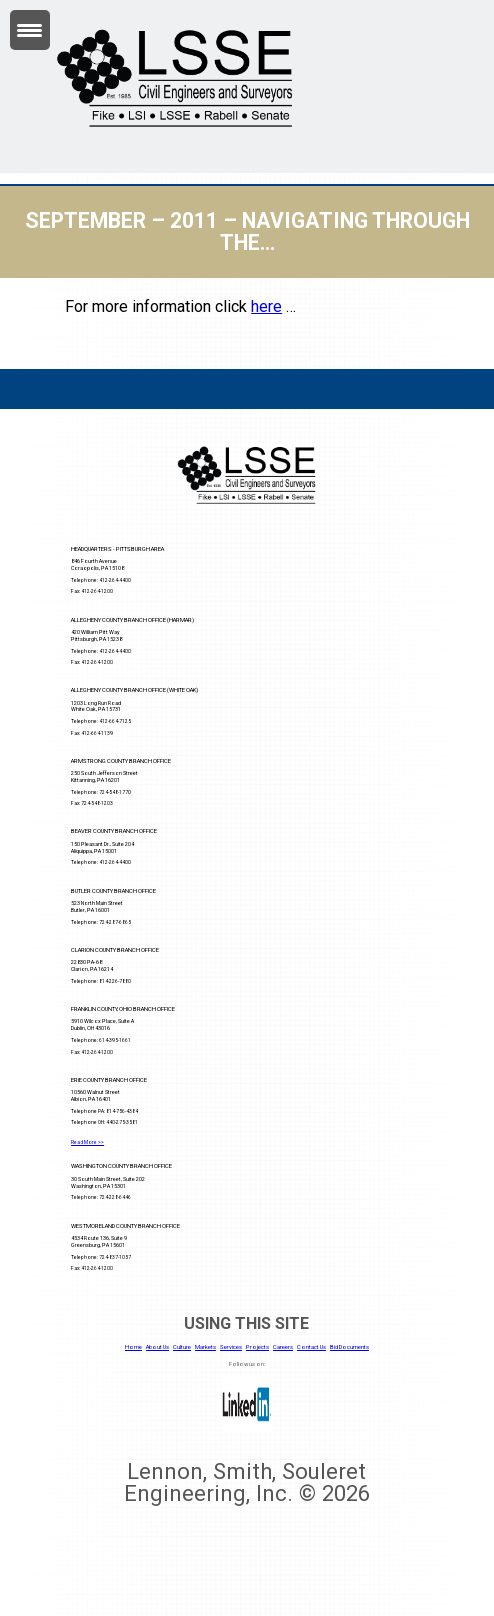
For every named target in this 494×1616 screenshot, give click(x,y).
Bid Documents (349, 1347)
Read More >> (87, 1142)
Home (133, 1347)
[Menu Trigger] (30, 30)
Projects (257, 1347)
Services (231, 1347)
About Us (157, 1347)
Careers (283, 1347)
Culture (182, 1347)
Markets (205, 1347)
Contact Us (311, 1347)
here (266, 306)
